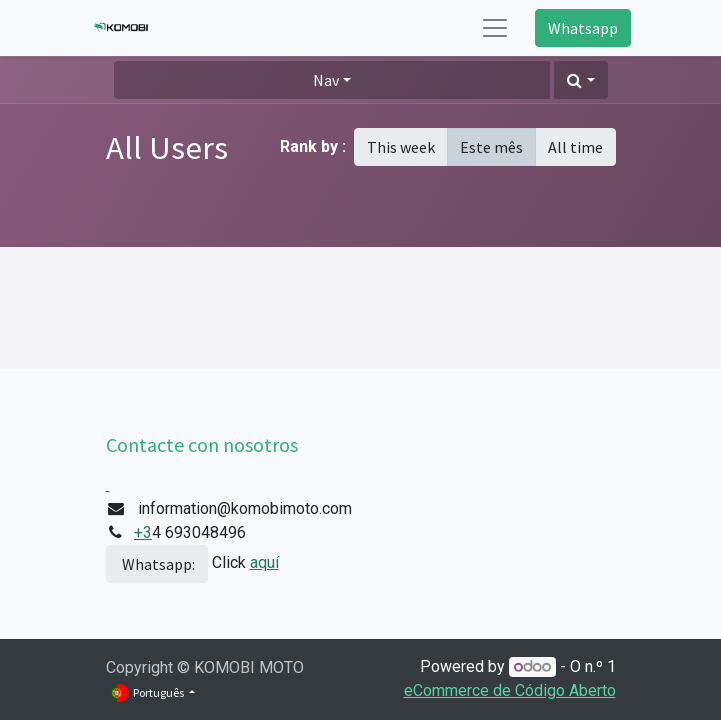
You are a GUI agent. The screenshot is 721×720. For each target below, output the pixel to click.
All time (575, 147)
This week (401, 147)
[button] (580, 80)
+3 (143, 532)
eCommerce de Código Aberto (510, 690)
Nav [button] (326, 80)
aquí (264, 562)
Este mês (491, 147)
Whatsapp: (157, 564)
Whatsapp (583, 28)
